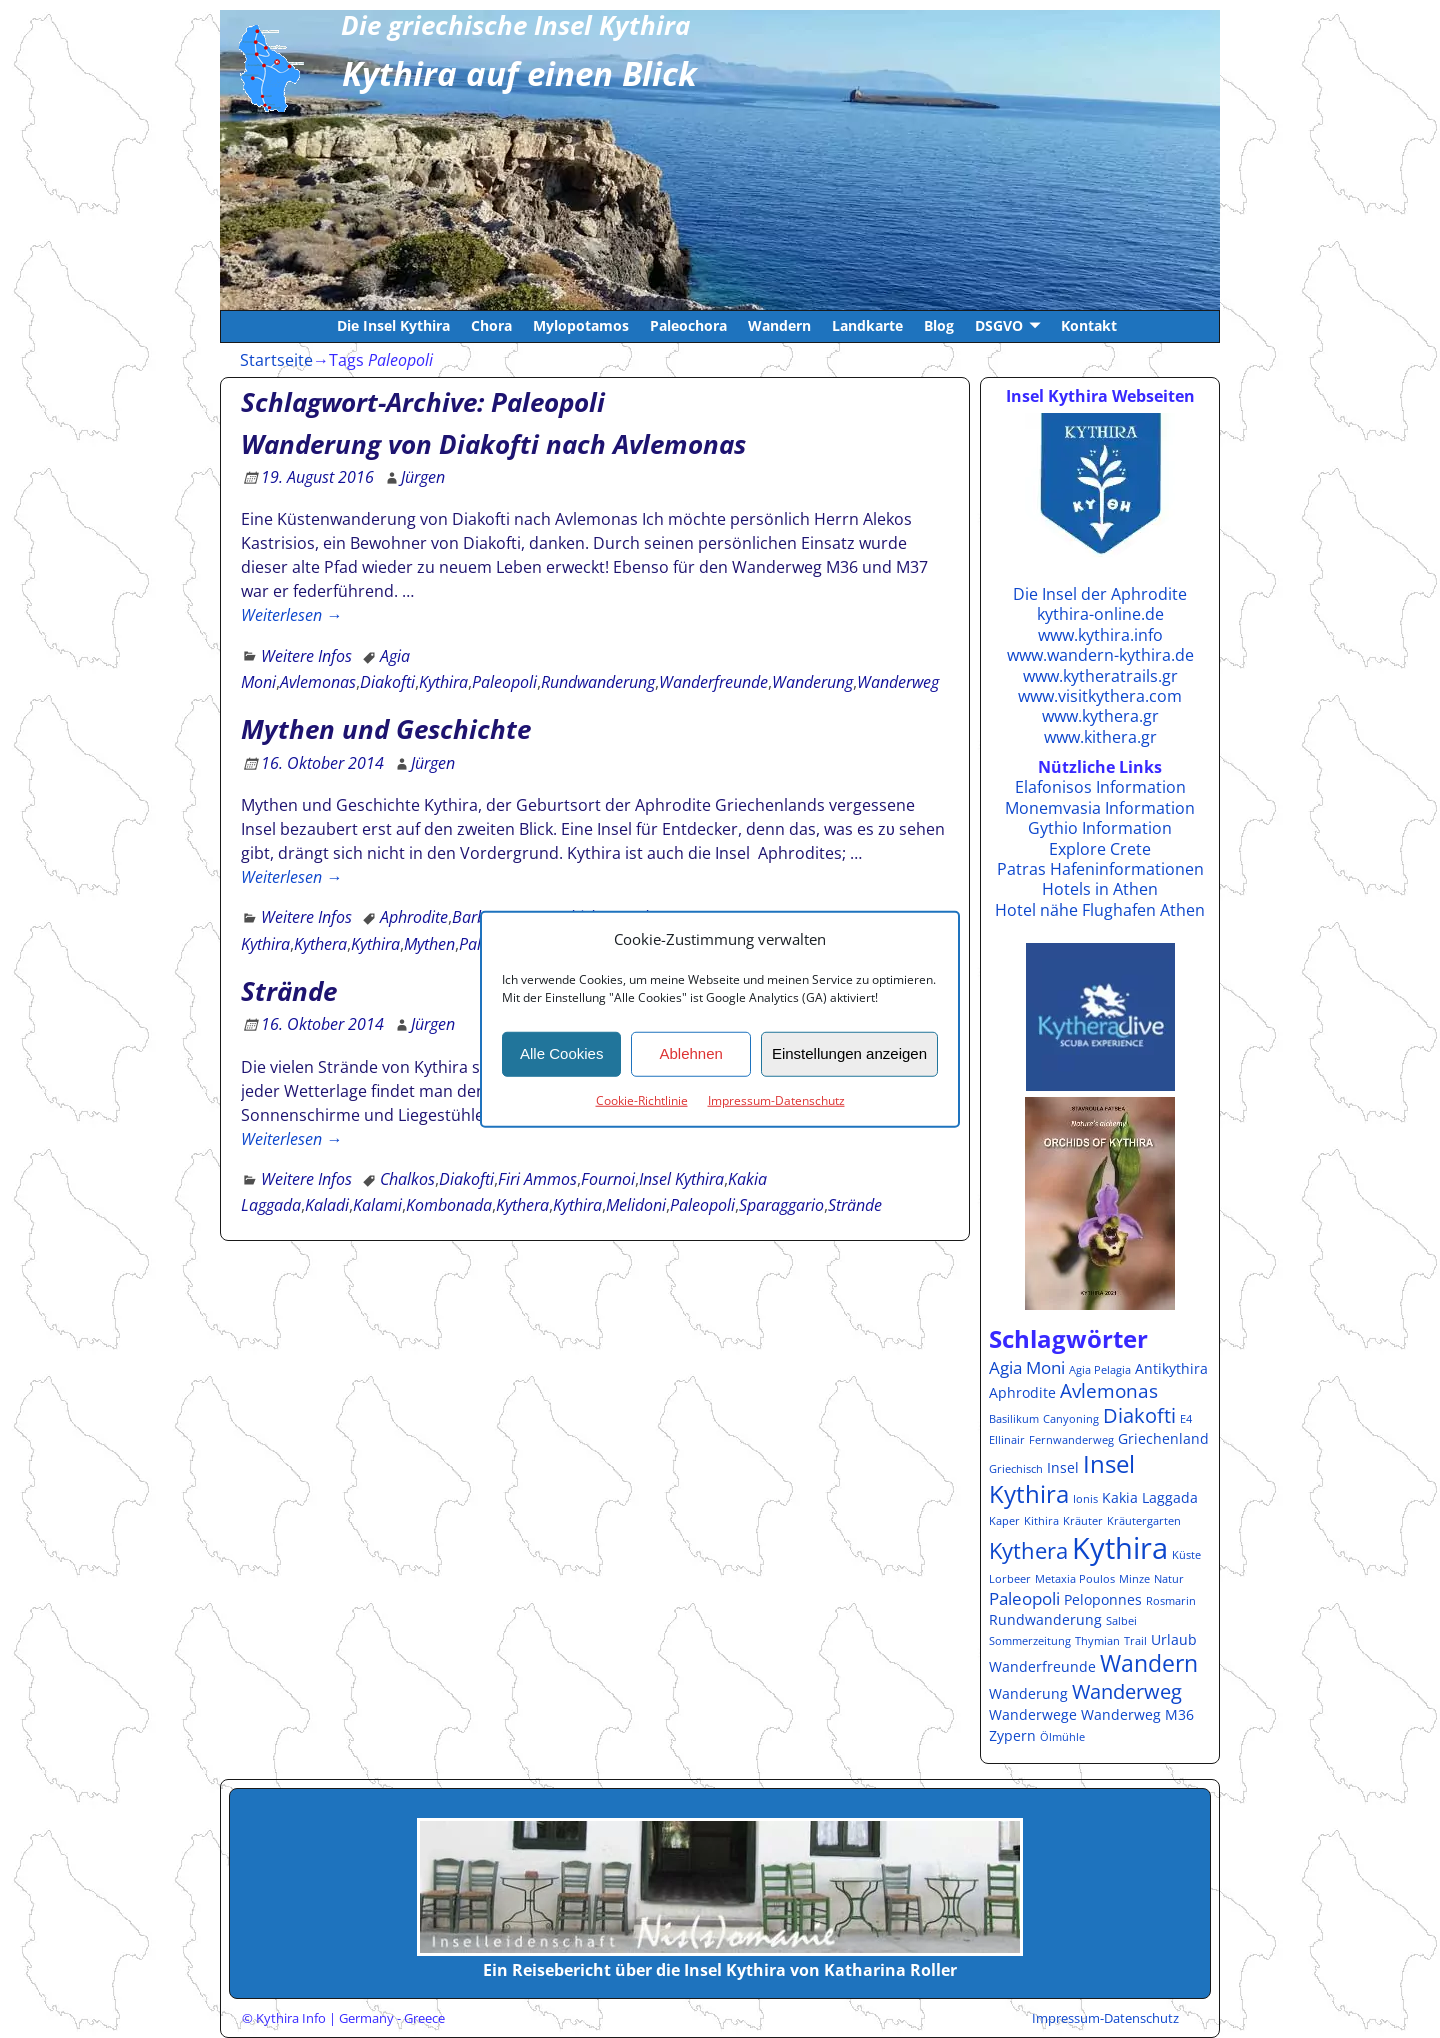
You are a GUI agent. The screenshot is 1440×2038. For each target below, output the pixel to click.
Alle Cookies (561, 1053)
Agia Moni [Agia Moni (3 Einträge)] (1027, 1367)
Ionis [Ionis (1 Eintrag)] (1085, 1499)
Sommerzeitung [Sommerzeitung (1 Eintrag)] (1030, 1641)
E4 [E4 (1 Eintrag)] (1186, 1419)
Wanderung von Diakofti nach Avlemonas (493, 444)
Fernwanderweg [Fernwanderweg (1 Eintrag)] (1071, 1440)
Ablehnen (690, 1053)
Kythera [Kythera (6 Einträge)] (1028, 1550)
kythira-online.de (1100, 614)
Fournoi (608, 1179)
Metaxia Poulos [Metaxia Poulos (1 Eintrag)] (1075, 1579)
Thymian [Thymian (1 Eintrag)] (1097, 1641)
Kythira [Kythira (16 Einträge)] (1120, 1548)
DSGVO (999, 325)
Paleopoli (504, 682)
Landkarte (867, 325)
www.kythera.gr (1100, 716)
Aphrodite (414, 917)
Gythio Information (1100, 828)
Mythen (429, 944)
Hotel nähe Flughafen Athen (1100, 910)
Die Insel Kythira (393, 325)
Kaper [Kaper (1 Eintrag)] (1004, 1521)
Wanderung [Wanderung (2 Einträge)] (1028, 1693)
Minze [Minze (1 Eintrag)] (1134, 1579)
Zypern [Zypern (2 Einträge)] (1012, 1735)
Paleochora (688, 325)
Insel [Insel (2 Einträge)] (1063, 1467)
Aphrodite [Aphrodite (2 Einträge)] (1022, 1392)
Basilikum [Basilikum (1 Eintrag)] (1014, 1419)
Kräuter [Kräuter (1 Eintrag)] (1083, 1521)
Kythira (443, 682)
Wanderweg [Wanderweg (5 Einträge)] (1127, 1691)
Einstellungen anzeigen (849, 1053)
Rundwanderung (598, 682)
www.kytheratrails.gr (1100, 676)
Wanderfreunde (713, 682)
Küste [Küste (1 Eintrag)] (1186, 1555)
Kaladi (327, 1205)
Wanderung (812, 682)
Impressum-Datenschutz (776, 1099)
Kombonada (449, 1205)
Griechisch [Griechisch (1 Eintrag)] (1016, 1469)
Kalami (377, 1205)
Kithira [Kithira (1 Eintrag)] (1041, 1521)
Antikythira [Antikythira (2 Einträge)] (1171, 1368)
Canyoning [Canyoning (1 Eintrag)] (1071, 1419)
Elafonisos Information (1100, 787)
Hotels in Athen (1100, 889)
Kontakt (1089, 325)
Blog (939, 325)
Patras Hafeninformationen (1100, 869)
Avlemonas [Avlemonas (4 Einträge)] (1109, 1390)
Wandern (779, 325)
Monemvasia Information (1100, 808)
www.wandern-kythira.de (1100, 655)
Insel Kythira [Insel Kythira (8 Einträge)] (1062, 1479)
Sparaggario (781, 1205)
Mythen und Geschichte (386, 729)
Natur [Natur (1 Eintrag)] (1169, 1579)
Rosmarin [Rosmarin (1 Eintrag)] (1171, 1601)
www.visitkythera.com (1100, 696)
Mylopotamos (581, 325)
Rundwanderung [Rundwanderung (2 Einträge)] (1045, 1619)
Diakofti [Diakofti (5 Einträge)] (1139, 1415)
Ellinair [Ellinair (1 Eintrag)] (1007, 1440)
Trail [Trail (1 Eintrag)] (1135, 1641)
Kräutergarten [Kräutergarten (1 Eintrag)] (1144, 1521)
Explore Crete (1100, 849)
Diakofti (387, 682)
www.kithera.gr (1100, 737)
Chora (491, 325)
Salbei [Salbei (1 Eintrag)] (1121, 1621)
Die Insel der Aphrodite (1100, 594)
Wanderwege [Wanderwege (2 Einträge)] (1033, 1714)
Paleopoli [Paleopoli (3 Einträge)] (1024, 1598)
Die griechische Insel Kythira (515, 25)
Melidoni (636, 1205)
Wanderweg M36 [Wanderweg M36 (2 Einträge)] (1137, 1714)
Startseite (276, 360)
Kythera (320, 944)
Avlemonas (318, 682)
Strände (289, 991)
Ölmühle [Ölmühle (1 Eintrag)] (1062, 1737)
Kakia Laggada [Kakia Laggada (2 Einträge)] (1150, 1497)
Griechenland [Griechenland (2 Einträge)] (1163, 1438)
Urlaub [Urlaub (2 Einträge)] (1174, 1639)
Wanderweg (898, 682)
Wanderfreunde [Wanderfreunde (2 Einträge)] (1042, 1666)
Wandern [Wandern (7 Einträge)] (1149, 1663)
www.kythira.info (1100, 635)
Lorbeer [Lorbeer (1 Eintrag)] (1010, 1579)
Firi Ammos (537, 1179)
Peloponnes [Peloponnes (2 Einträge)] (1103, 1599)
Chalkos (407, 1179)
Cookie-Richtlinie (642, 1099)
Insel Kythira (681, 1179)
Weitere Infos (306, 656)
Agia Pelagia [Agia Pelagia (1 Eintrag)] (1100, 1370)
